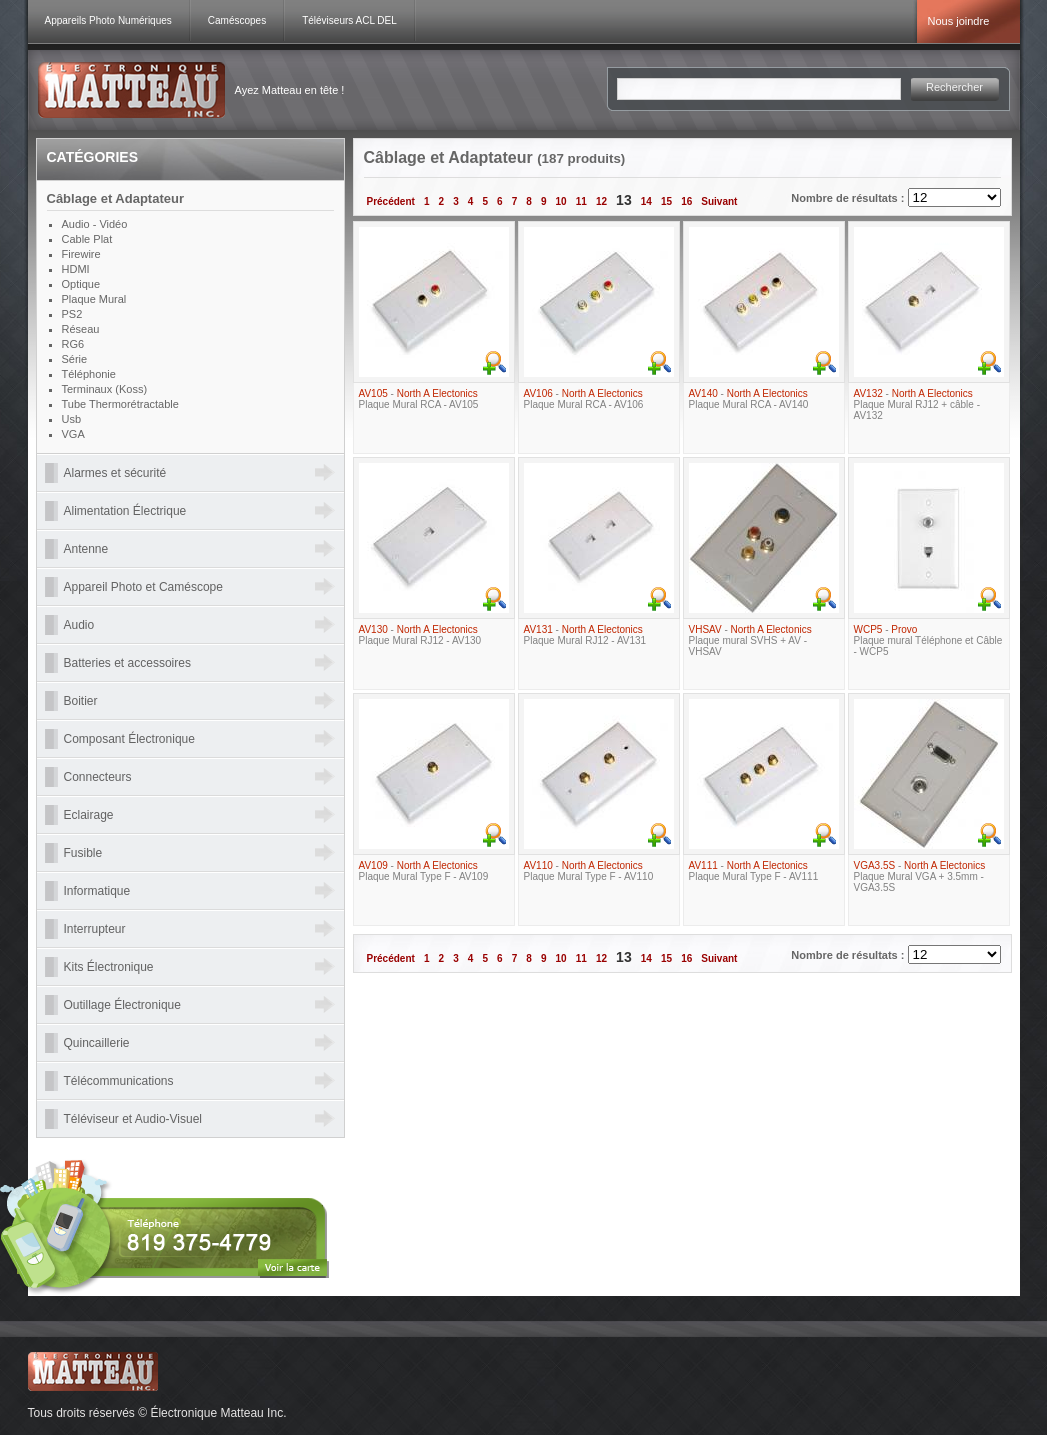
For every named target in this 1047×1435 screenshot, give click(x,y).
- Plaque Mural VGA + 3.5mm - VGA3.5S (920, 876)
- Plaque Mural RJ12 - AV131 (585, 635)
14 (646, 201)
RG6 (73, 344)
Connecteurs (98, 777)
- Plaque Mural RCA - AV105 (419, 399)
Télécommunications (119, 1081)
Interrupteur (95, 929)
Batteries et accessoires (127, 663)
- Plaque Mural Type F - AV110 (589, 871)
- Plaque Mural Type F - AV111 (754, 871)
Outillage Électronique (122, 1005)
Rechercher (954, 87)
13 (624, 200)
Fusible (83, 853)
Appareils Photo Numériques (108, 20)
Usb (72, 419)
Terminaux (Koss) (105, 389)
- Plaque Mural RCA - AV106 (584, 399)
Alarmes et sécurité (115, 473)
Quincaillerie (97, 1043)
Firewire (81, 254)
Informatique (97, 891)
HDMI (76, 269)
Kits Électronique (109, 967)
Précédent (391, 201)
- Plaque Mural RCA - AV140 (749, 399)
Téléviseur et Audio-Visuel (133, 1119)
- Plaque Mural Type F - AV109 (424, 871)
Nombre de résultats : (849, 198)
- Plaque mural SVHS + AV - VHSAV (750, 640)
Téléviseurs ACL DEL (349, 20)
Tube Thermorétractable (120, 404)
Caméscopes (237, 20)
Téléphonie (89, 374)
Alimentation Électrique (125, 511)
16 (686, 201)
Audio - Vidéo (95, 224)
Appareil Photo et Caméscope (143, 587)
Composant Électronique (129, 739)
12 (601, 201)
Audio (79, 625)
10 (561, 201)
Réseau (81, 329)
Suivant (719, 201)
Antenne (86, 549)
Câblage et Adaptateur (116, 198)
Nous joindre (959, 21)
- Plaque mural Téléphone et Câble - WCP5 (928, 640)
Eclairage (89, 815)
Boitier (81, 701)
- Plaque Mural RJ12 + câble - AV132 (917, 404)
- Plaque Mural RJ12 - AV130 (420, 635)
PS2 (72, 314)
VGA (73, 434)
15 (666, 201)
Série (75, 359)
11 (581, 201)
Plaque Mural (94, 299)
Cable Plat (87, 239)
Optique (81, 284)
